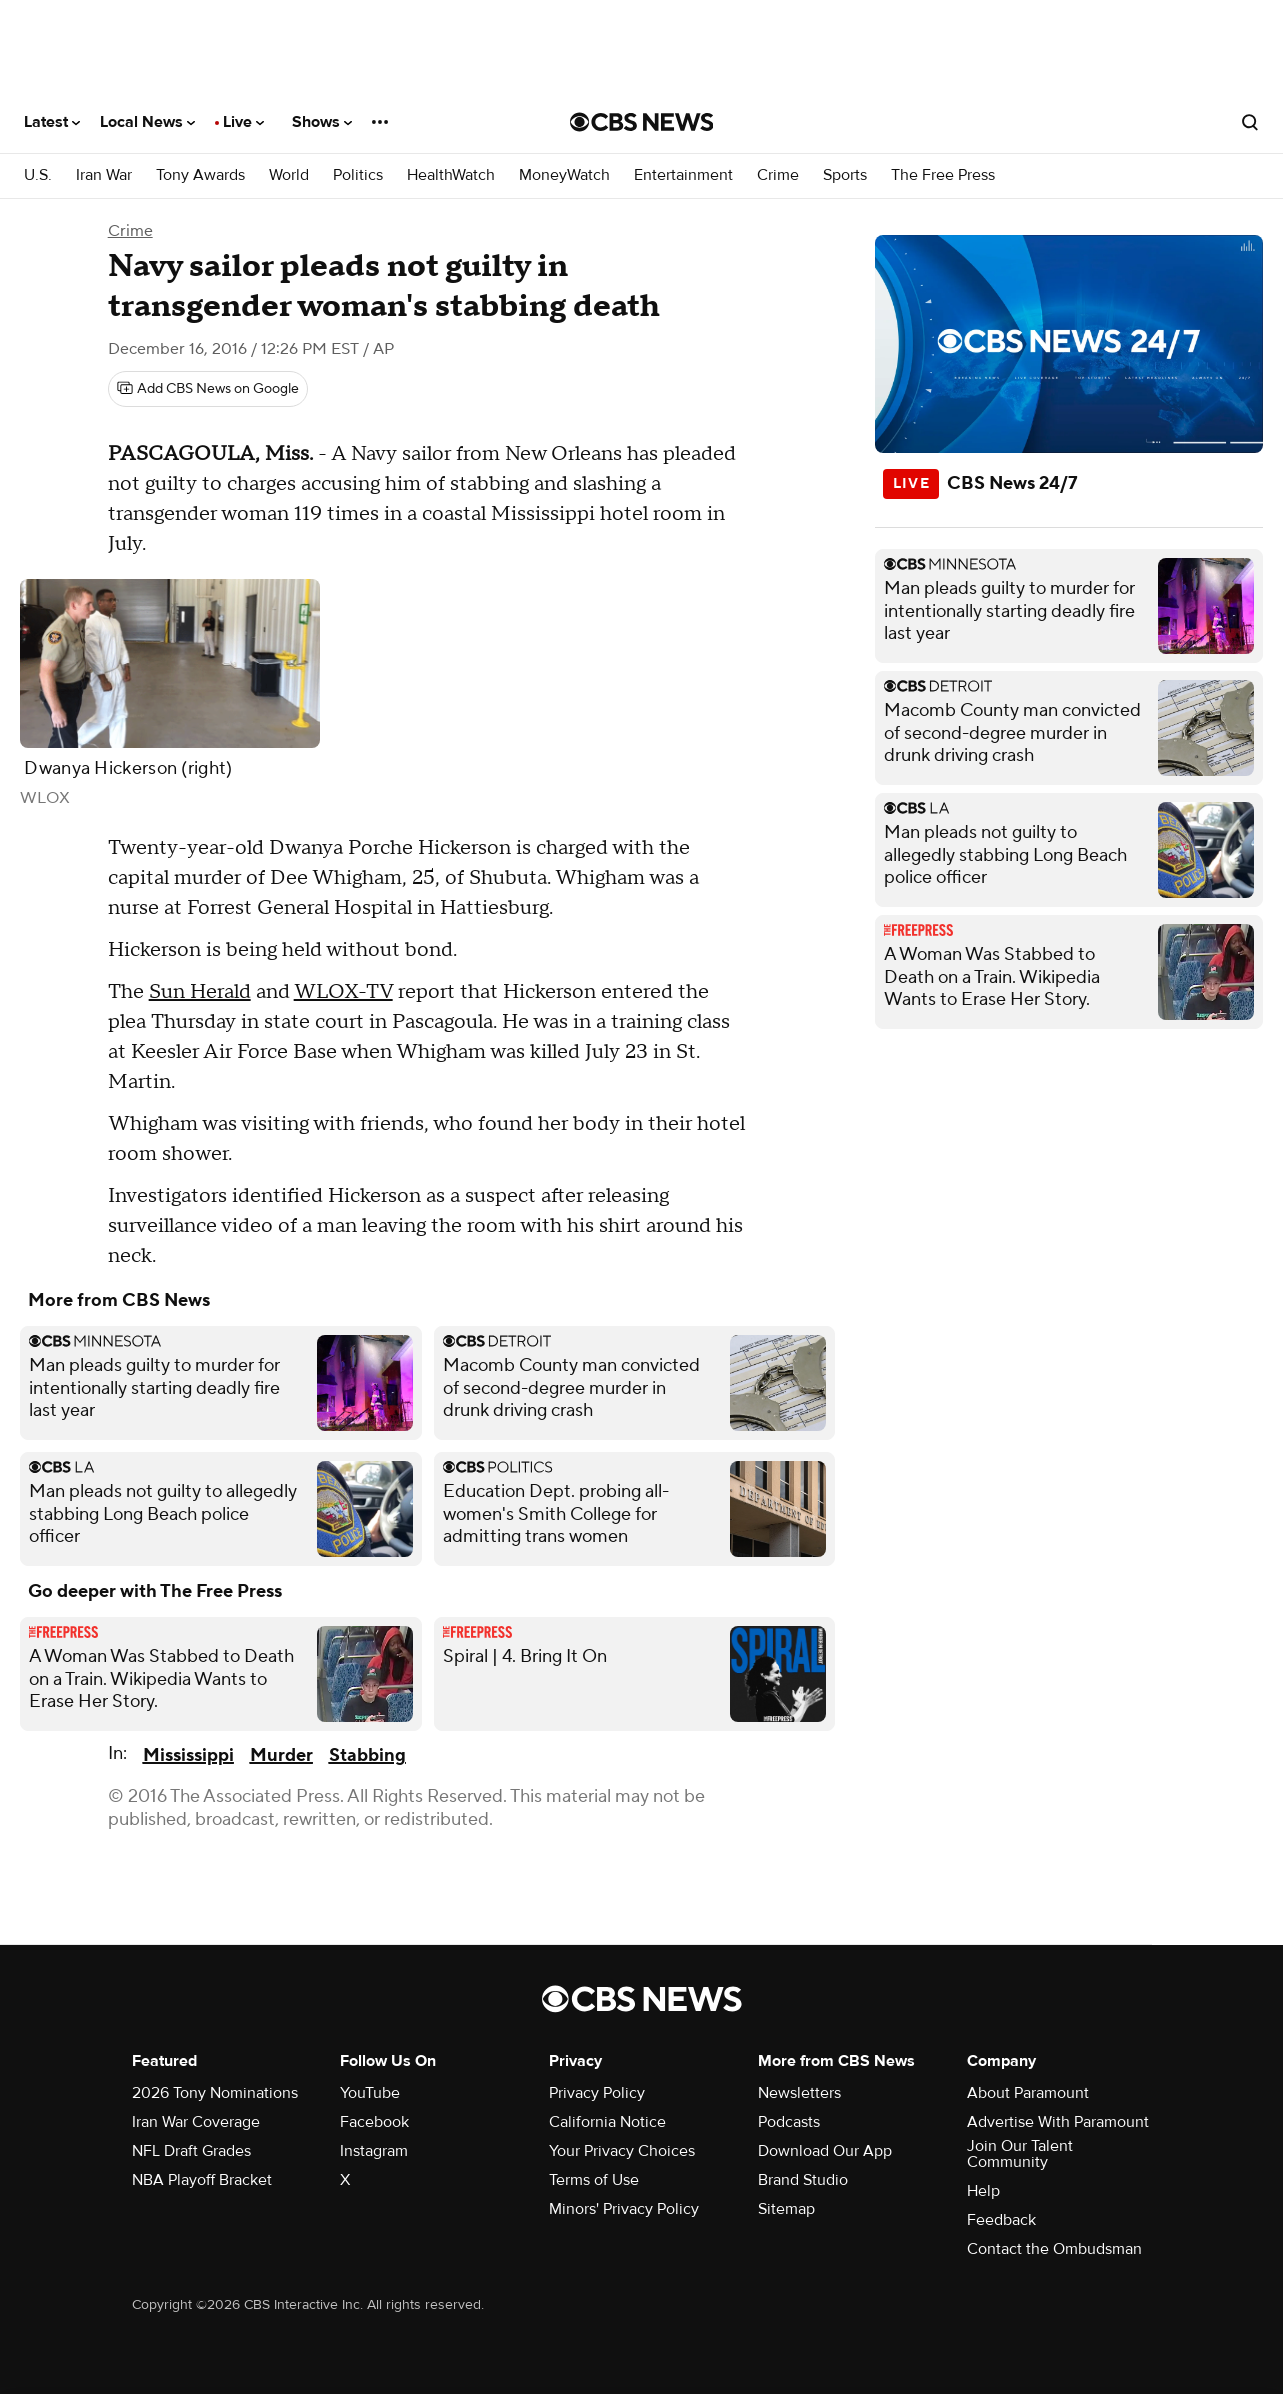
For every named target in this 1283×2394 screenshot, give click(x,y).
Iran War (104, 175)
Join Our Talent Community (1020, 2154)
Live (243, 122)
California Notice (607, 2122)
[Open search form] (1250, 122)
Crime (778, 175)
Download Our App (825, 2151)
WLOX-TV (343, 992)
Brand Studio (803, 2180)
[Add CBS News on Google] (208, 389)
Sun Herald (200, 992)
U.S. (38, 175)
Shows (322, 122)
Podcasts (789, 2122)
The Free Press (943, 175)
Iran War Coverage (196, 2122)
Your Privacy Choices (622, 2151)
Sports (845, 175)
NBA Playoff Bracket (202, 2180)
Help (983, 2191)
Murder (281, 1755)
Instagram (374, 2151)
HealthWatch (451, 175)
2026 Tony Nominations (215, 2093)
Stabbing (367, 1755)
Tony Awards (200, 175)
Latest (52, 122)
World (289, 175)
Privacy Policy (597, 2093)
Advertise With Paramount (1058, 2122)
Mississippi (188, 1755)
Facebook (374, 2122)
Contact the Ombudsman (1054, 2249)
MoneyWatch (564, 175)
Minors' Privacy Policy (624, 2209)
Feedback (1001, 2220)
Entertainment (683, 175)
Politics (358, 175)
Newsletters (799, 2093)
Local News (147, 122)
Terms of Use (594, 2180)
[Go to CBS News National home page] (642, 122)
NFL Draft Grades (191, 2151)
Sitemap (786, 2209)
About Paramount (1028, 2093)
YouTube (370, 2093)
